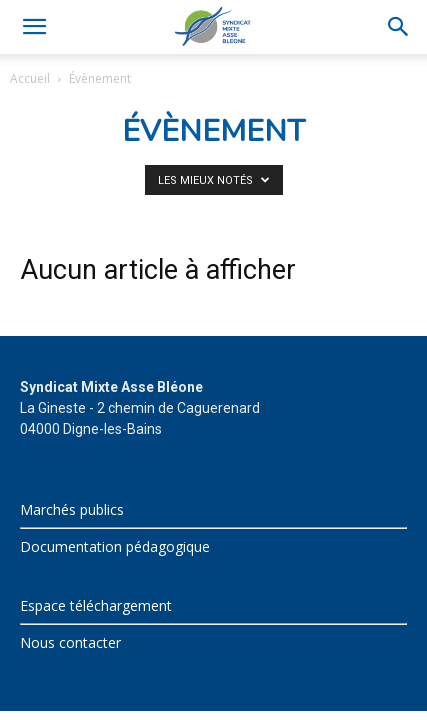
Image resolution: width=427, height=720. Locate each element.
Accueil (30, 78)
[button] (34, 27)
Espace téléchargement (96, 605)
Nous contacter (70, 642)
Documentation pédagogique (115, 546)
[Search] (399, 27)
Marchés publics (72, 509)
